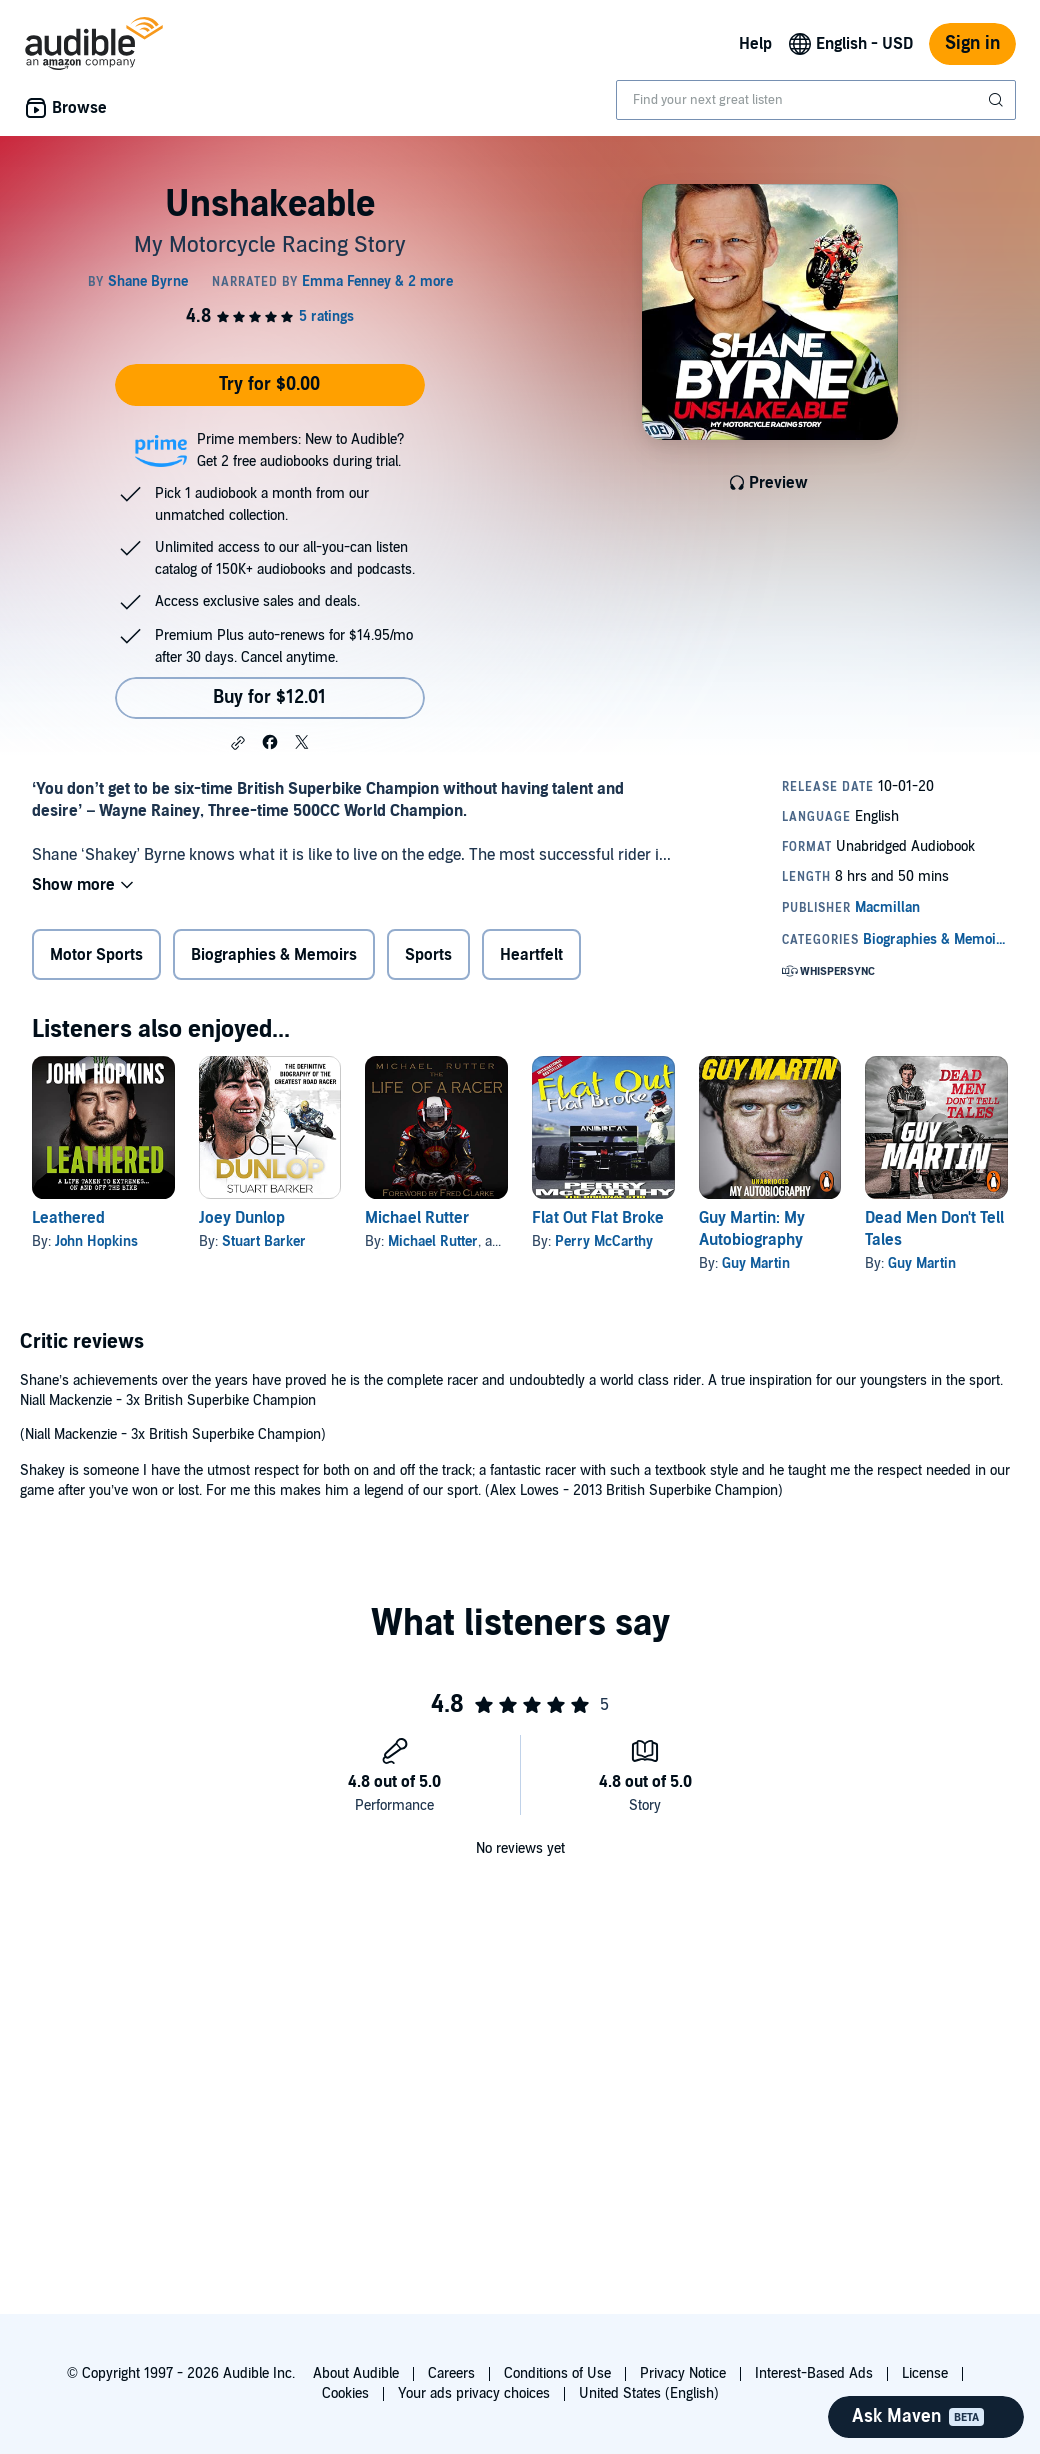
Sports (428, 955)
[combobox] (816, 100)
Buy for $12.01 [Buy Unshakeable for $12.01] (269, 697)
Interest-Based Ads (814, 2373)
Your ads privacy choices (474, 2393)
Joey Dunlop (242, 1218)
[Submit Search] (998, 100)
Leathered (68, 1218)
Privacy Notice (683, 2373)
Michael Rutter (417, 1218)
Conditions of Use (557, 2373)
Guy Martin (756, 1263)
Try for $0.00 (269, 384)
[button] (238, 743)
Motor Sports (96, 955)
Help (755, 44)
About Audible (356, 2373)
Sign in (972, 43)
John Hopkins (96, 1241)
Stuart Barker (264, 1241)
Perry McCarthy (604, 1241)
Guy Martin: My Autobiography (752, 1229)
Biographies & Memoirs (274, 955)
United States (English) (649, 2393)
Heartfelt (531, 955)
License (925, 2373)
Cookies (345, 2393)
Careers (451, 2373)
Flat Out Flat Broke (598, 1218)
